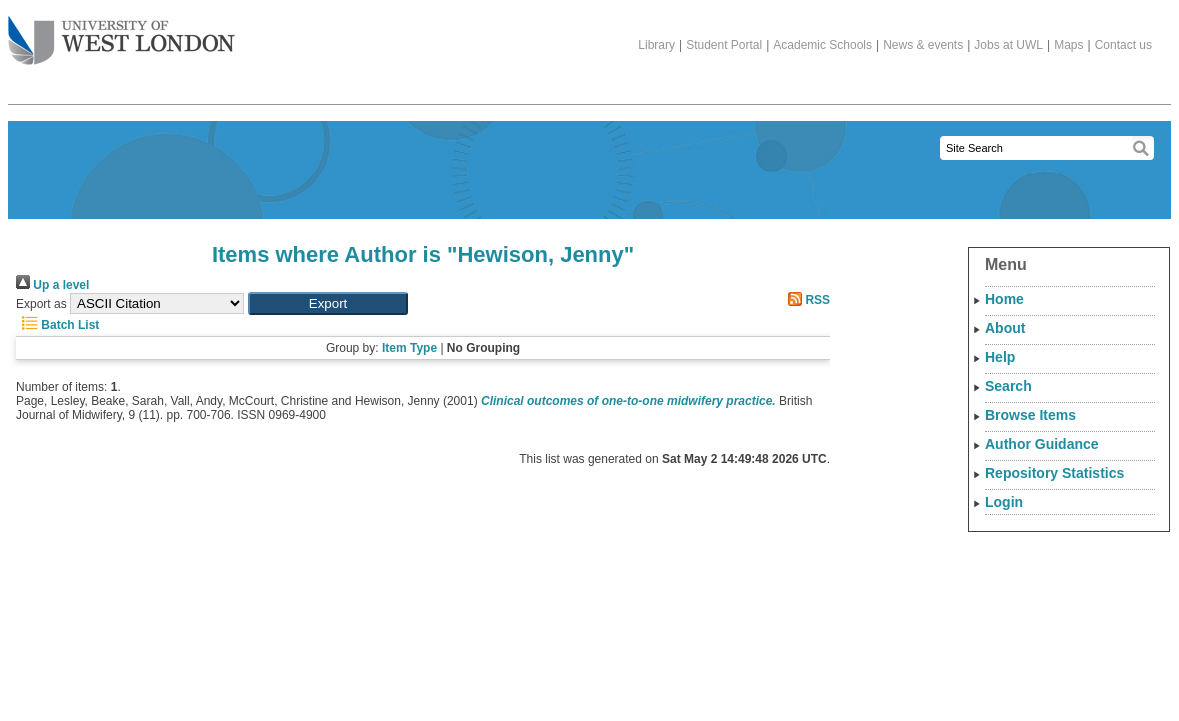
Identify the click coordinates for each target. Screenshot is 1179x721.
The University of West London (121, 33)
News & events (923, 45)
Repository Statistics (1054, 473)
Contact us (1123, 45)
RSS (806, 300)
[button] (328, 303)
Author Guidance (1042, 444)
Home (1004, 299)
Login (1004, 502)
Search (1008, 386)
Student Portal (724, 45)
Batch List (57, 325)
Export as (41, 304)
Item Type (409, 348)
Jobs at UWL (1008, 45)
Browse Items (1030, 415)
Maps (1068, 45)
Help (1000, 357)
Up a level (52, 285)
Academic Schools (822, 45)
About (1005, 328)
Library (656, 45)
